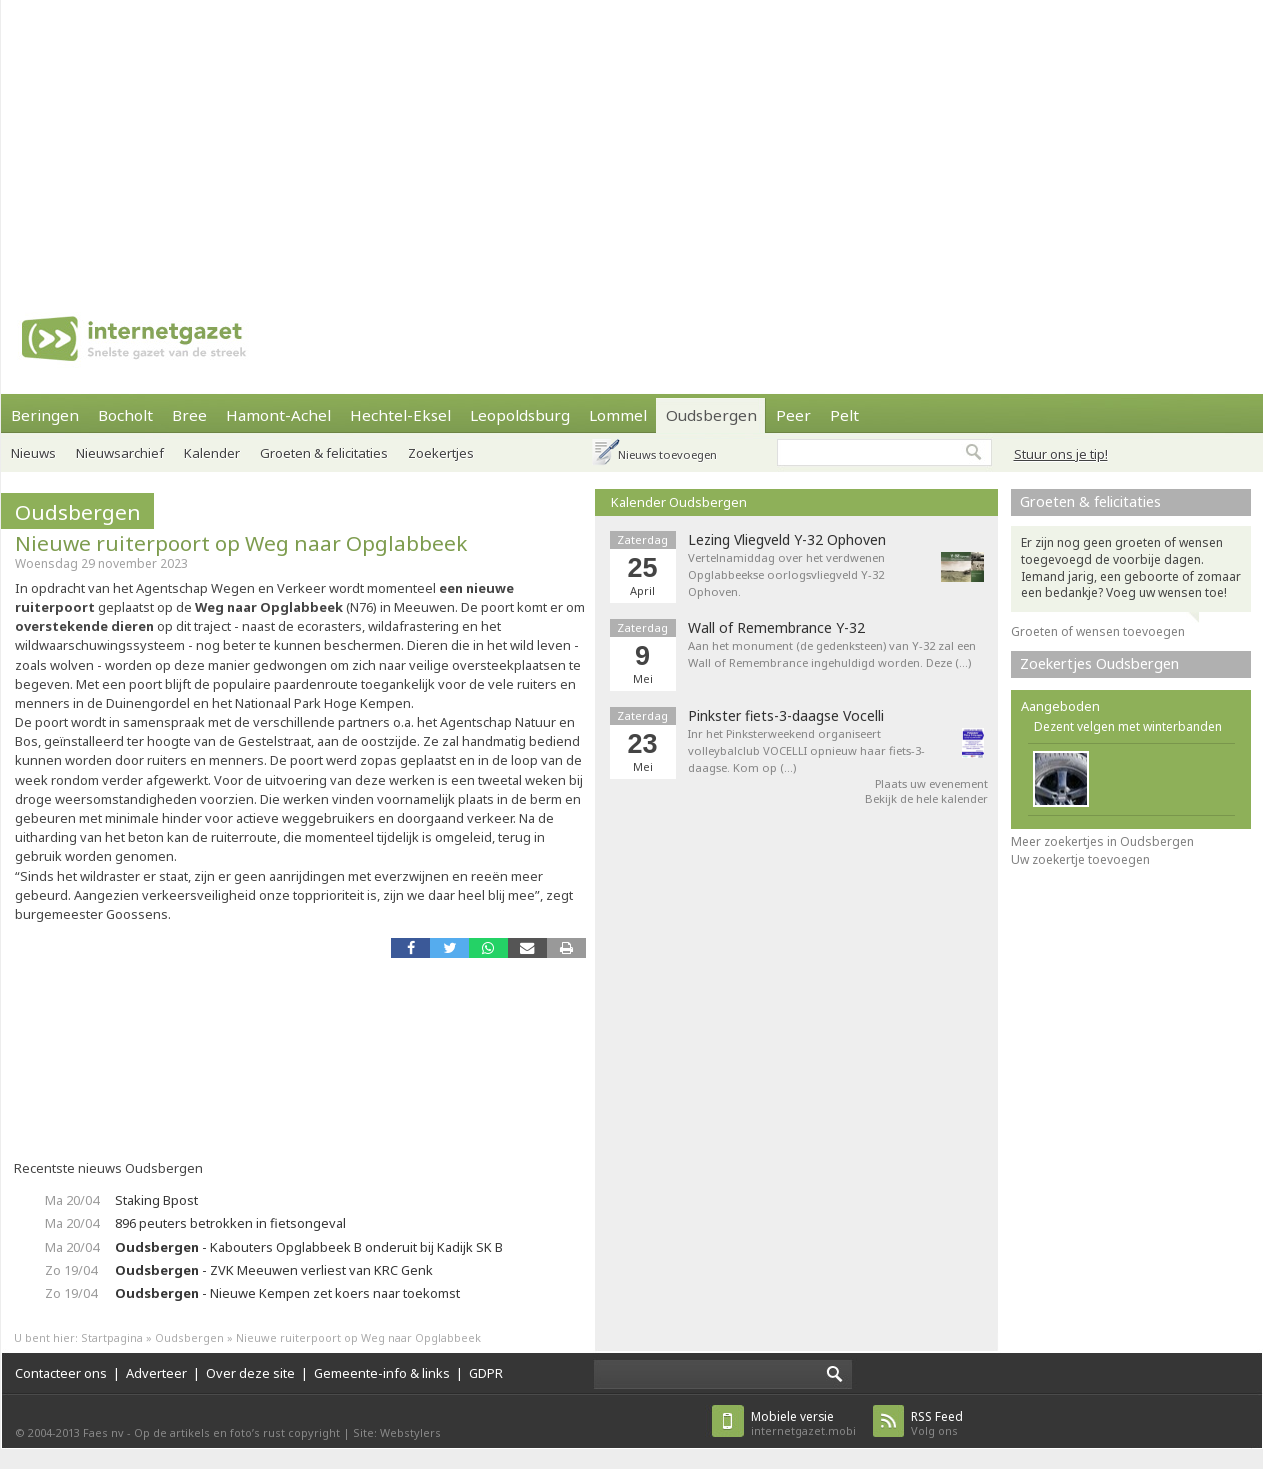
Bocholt (125, 415)
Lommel (618, 415)
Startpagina (112, 1337)
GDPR (486, 1373)
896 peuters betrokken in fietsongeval (230, 1223)
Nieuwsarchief (120, 453)
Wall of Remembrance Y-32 (776, 628)
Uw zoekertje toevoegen (1080, 859)
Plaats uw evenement (931, 783)
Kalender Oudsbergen (679, 502)
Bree (189, 415)
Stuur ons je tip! (1061, 454)
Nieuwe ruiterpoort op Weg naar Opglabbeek (241, 543)
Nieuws (33, 453)
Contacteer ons (61, 1373)
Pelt (844, 415)
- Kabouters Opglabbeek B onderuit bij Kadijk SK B (309, 1247)
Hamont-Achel (278, 415)
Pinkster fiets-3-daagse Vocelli (786, 716)
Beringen (45, 415)
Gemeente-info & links (382, 1373)
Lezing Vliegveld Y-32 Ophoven (787, 540)
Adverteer (156, 1373)
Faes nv (103, 1432)
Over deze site (250, 1373)
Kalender (212, 453)
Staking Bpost (156, 1200)
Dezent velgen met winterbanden (1128, 726)
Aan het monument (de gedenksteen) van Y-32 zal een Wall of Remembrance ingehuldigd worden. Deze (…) (832, 654)
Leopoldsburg (520, 415)
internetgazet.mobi (803, 1423)
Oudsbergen (711, 415)
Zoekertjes (441, 453)
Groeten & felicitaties (324, 453)
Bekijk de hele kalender (926, 798)
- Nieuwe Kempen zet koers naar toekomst (287, 1293)
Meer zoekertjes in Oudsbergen (1102, 841)
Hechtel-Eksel (400, 415)
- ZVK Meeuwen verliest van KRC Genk (274, 1270)
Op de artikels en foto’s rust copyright (237, 1432)
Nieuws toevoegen (667, 454)
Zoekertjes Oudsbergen (1099, 663)
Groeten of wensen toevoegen (1098, 631)
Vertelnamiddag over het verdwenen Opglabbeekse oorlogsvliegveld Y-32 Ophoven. (786, 574)
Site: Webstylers (397, 1432)
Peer (793, 415)
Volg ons (937, 1423)
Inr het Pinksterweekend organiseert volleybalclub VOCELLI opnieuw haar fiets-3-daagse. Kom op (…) (806, 750)
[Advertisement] (586, 140)
